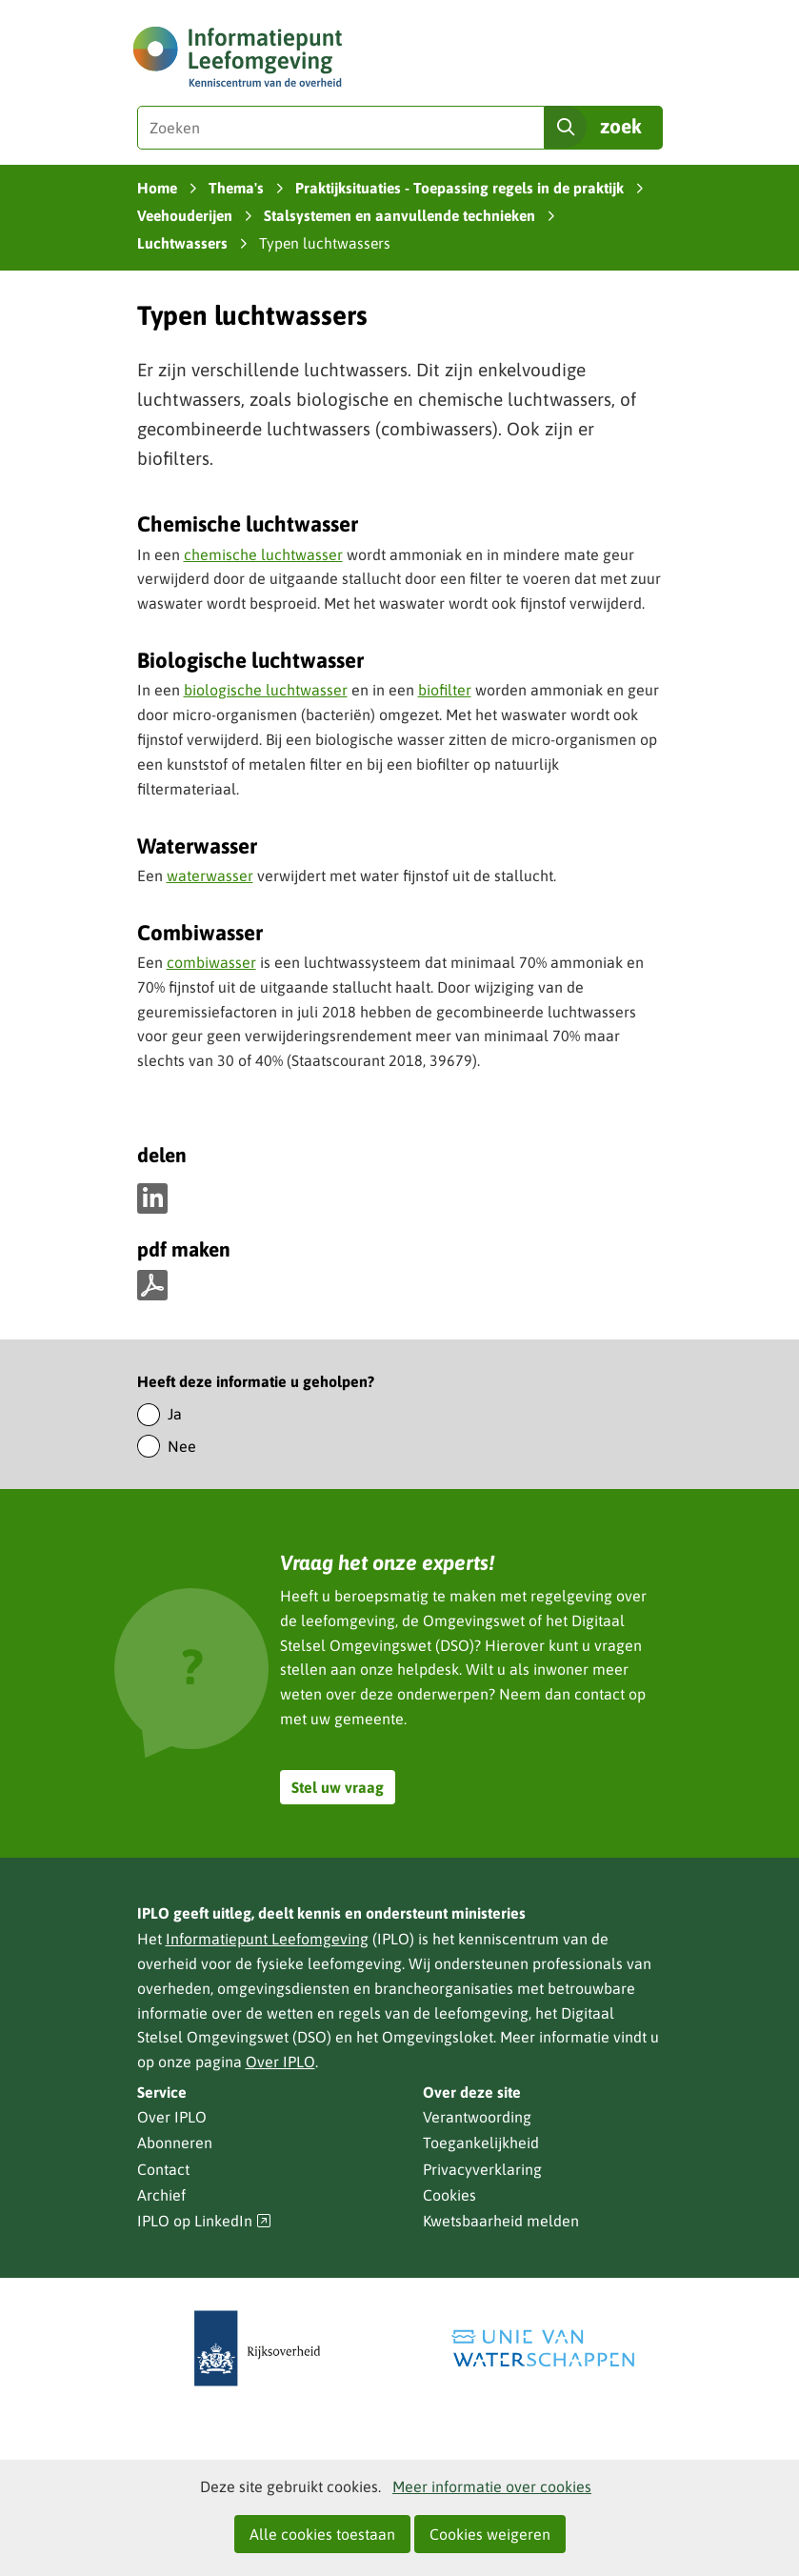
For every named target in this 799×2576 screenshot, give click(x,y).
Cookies (449, 2195)
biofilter (444, 689)
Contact (163, 2169)
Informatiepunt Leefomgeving (267, 1938)
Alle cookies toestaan (322, 2534)
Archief (161, 2195)
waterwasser (210, 875)
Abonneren (174, 2142)
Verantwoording (477, 2116)
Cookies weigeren (489, 2534)
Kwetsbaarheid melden (501, 2220)
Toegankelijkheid (481, 2142)
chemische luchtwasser (263, 554)
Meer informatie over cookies (491, 2486)
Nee (182, 1446)
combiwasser (211, 962)
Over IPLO (280, 2061)
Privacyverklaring (482, 2169)
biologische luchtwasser (266, 689)
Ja (175, 1413)
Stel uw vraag (337, 1787)
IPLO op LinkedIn (204, 2221)
